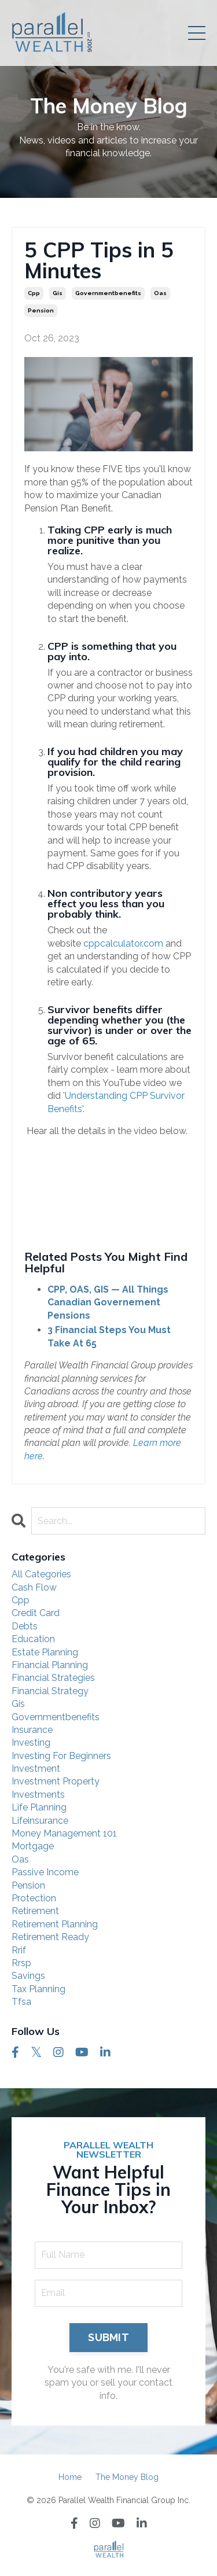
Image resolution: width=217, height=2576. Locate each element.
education (33, 1638)
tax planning (38, 1988)
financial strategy (50, 1691)
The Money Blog (127, 2477)
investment (36, 1768)
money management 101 (64, 1833)
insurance (32, 1729)
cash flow (34, 1587)
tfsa (21, 2001)
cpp (34, 293)
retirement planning (55, 1924)
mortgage (33, 1846)
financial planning (50, 1664)
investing (31, 1742)
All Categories (41, 1574)
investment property (56, 1781)
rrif (19, 1950)
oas (160, 293)
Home (70, 2477)
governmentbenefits (108, 293)
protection (34, 1898)
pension (41, 310)
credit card (36, 1612)
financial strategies (53, 1677)
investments (38, 1794)
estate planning (45, 1652)
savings (28, 1975)
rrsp (21, 1962)
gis (57, 293)
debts (25, 1626)
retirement (35, 1910)
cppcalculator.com (123, 943)
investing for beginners (61, 1755)
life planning (39, 1807)
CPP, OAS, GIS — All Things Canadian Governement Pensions (107, 1302)
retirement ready (50, 1936)
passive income (45, 1872)
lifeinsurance (40, 1820)
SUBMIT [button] (108, 2337)
